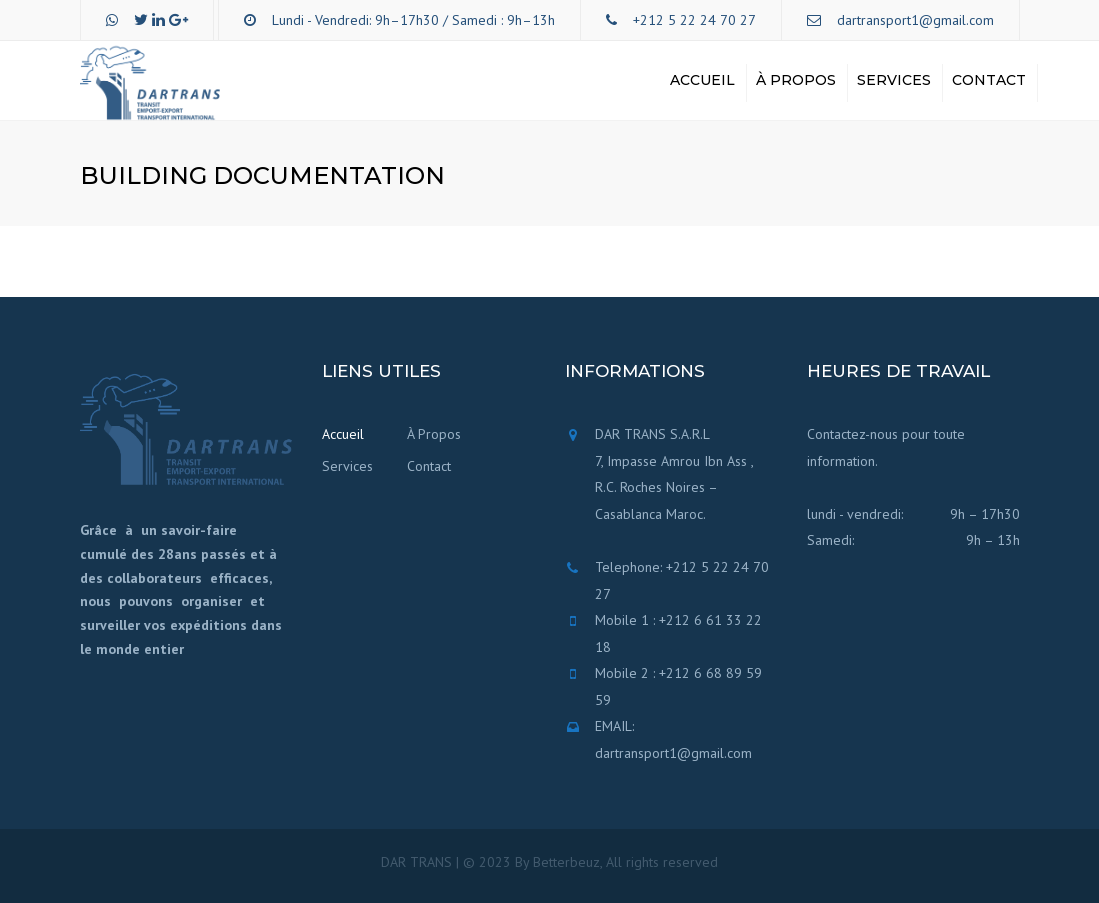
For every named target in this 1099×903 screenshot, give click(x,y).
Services (894, 80)
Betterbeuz (566, 862)
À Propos (796, 80)
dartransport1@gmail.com (915, 20)
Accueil (702, 80)
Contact (989, 80)
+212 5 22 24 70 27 (694, 20)
